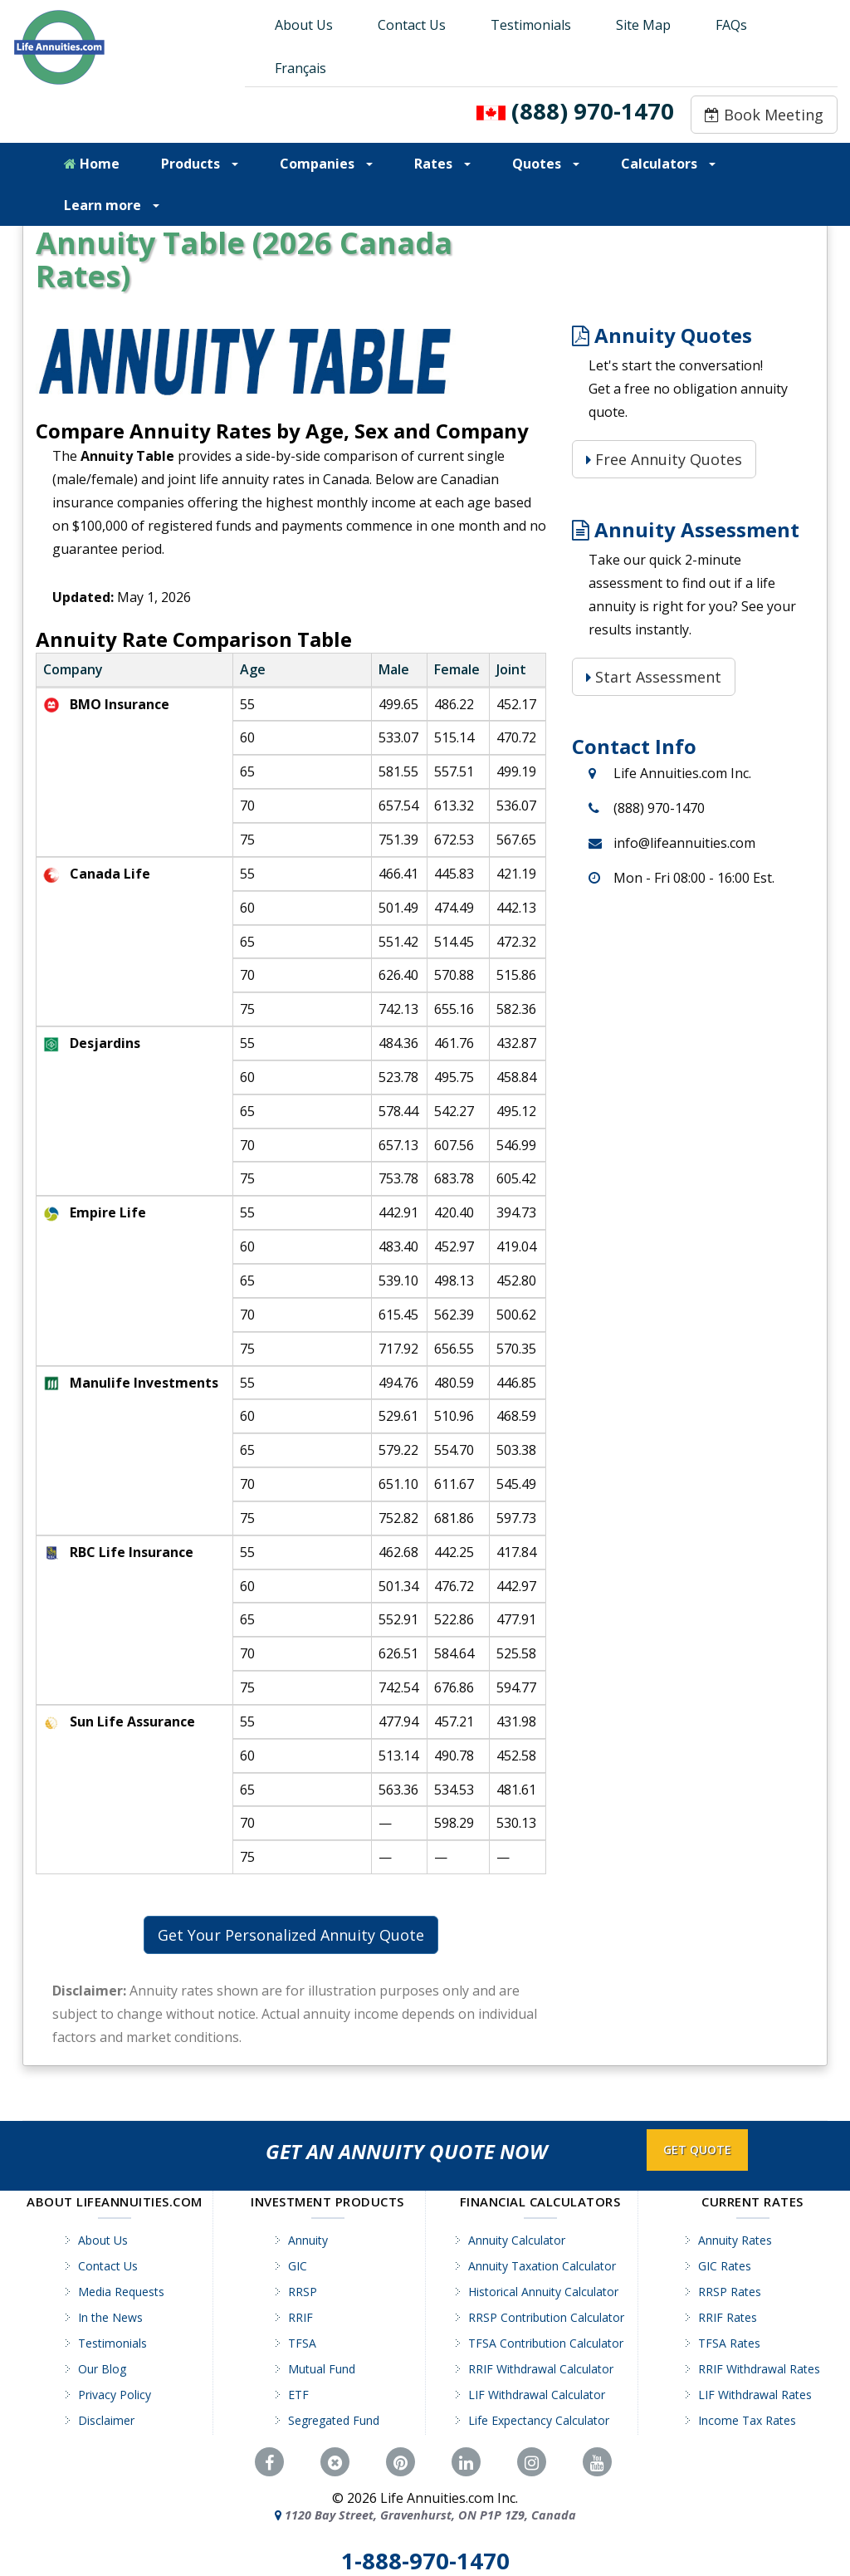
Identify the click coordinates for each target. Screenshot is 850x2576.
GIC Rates (724, 2266)
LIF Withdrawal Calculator (536, 2394)
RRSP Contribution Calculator (546, 2317)
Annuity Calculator (516, 2240)
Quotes (545, 163)
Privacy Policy (114, 2394)
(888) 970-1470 (592, 110)
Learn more (111, 205)
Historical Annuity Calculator (543, 2291)
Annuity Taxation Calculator (542, 2266)
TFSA (302, 2343)
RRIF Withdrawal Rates (759, 2369)
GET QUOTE (697, 2149)
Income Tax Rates (747, 2420)
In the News (110, 2317)
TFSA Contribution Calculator (545, 2343)
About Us (304, 25)
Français (300, 68)
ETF (298, 2394)
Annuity (308, 2240)
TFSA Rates (729, 2343)
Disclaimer (106, 2420)
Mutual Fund (321, 2369)
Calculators (668, 163)
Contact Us (412, 25)
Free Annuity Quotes (664, 459)
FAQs (731, 25)
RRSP (302, 2291)
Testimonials (531, 25)
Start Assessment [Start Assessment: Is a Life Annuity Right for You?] (653, 677)
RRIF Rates (727, 2317)
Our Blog (102, 2369)
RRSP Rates (729, 2291)
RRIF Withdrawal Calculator (540, 2369)
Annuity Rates (735, 2240)
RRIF (300, 2317)
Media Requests (121, 2291)
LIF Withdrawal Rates (755, 2394)
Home (92, 163)
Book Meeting (764, 115)
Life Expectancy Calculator (538, 2420)
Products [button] (199, 163)
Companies (326, 163)
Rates (442, 163)
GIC (297, 2266)
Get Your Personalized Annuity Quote (291, 1935)
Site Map (643, 25)
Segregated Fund (333, 2420)
